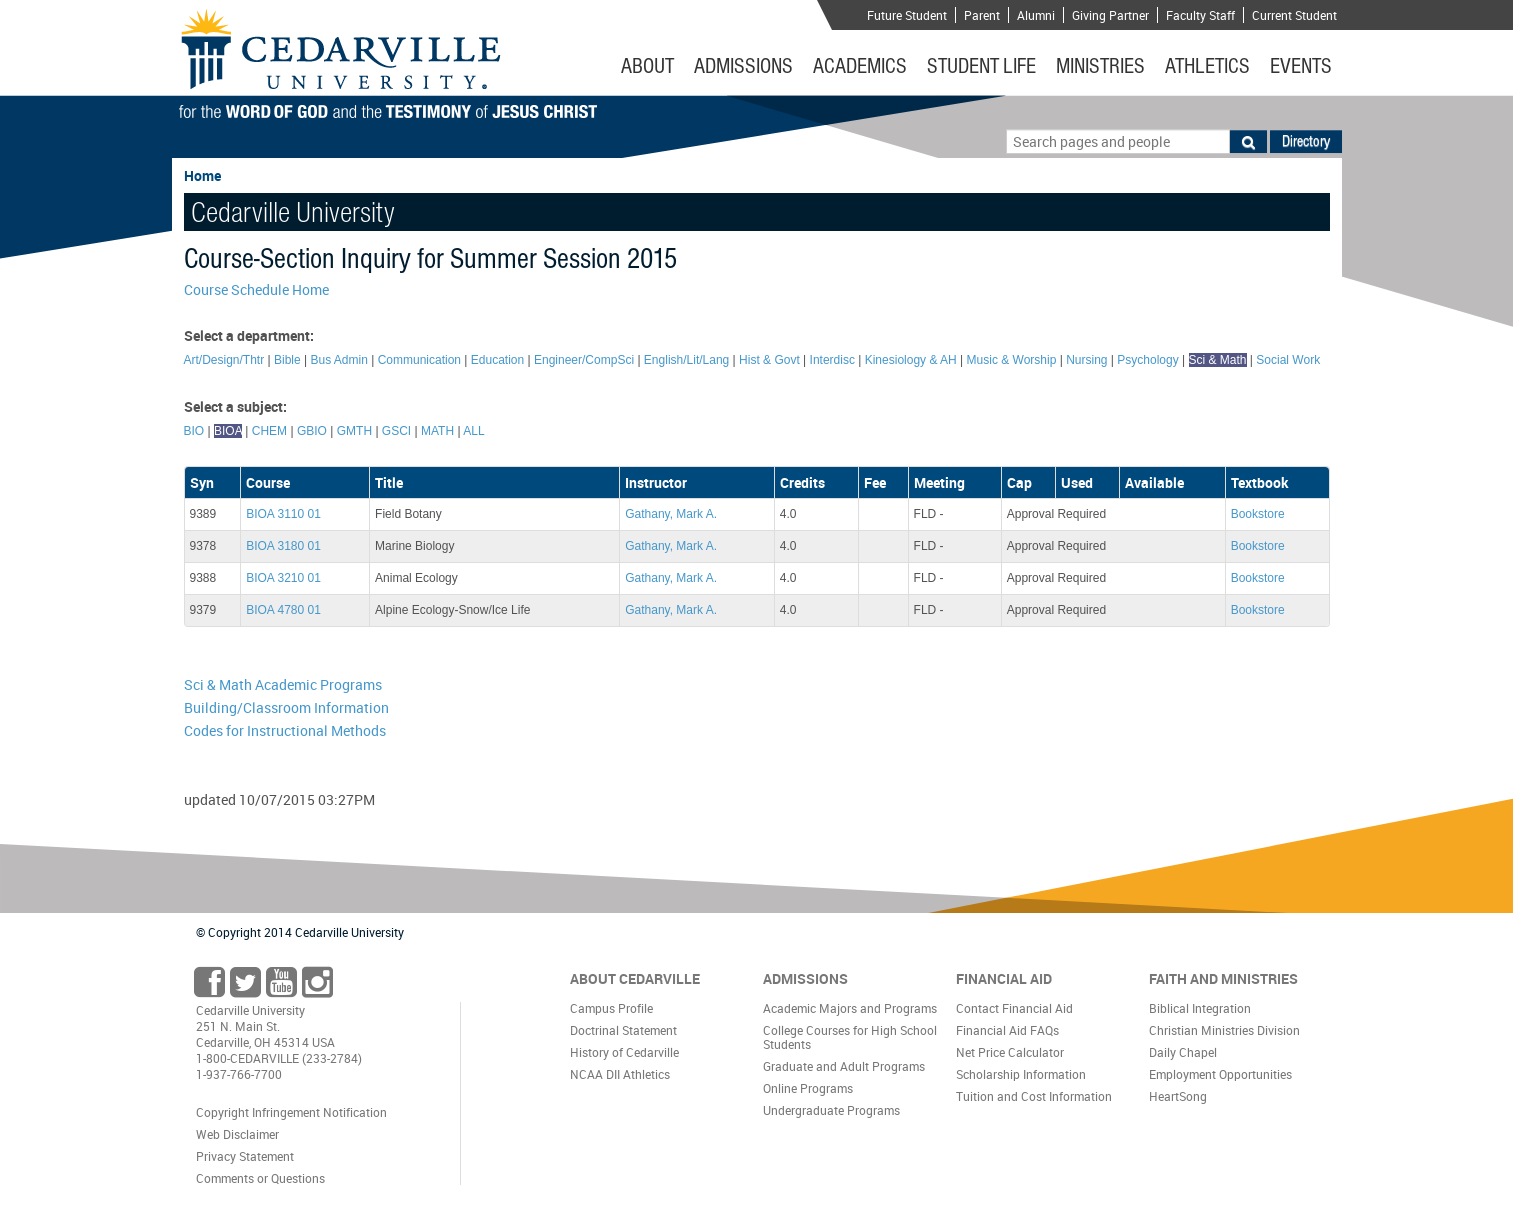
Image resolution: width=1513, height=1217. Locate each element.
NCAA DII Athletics (620, 1074)
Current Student (1294, 15)
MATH (437, 431)
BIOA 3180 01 (283, 546)
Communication (419, 360)
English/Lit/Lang (686, 360)
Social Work (1288, 360)
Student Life (981, 66)
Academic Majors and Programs (850, 1008)
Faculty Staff (1200, 15)
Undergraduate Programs (831, 1110)
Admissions (743, 66)
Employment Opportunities (1220, 1074)
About (647, 66)
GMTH (354, 431)
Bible (287, 360)
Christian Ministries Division (1224, 1030)
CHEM (269, 431)
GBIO (312, 431)
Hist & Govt (769, 360)
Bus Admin (338, 360)
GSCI (396, 431)
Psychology (1147, 360)
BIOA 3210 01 (283, 578)
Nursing (1086, 360)
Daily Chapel (1183, 1052)
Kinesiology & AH (911, 360)
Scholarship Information (1021, 1074)
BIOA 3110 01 (283, 514)
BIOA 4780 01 (283, 610)
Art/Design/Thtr (224, 360)
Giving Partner (1110, 15)
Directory (1306, 141)
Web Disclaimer (237, 1134)
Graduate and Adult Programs (844, 1066)
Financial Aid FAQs (1007, 1030)
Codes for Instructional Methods (285, 730)
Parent (982, 15)
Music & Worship (1012, 360)
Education (497, 360)
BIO (194, 431)
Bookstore (1258, 514)
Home (202, 175)
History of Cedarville (624, 1052)
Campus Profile (611, 1008)
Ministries (1100, 66)
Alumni (1036, 15)
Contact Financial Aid (1014, 1008)
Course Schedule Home (256, 289)
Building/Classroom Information (286, 707)
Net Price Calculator (1010, 1052)
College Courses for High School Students (850, 1037)
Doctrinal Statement (623, 1030)
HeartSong (1178, 1096)
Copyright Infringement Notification (291, 1112)
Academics (860, 66)
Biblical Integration (1200, 1008)
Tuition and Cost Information (1034, 1096)
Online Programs (808, 1088)
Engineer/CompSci (584, 360)
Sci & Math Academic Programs (283, 684)
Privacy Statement (245, 1156)
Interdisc (832, 360)
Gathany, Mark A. (671, 514)
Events (1301, 66)
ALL (473, 431)
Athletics (1207, 66)
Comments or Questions (260, 1178)
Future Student (907, 15)
